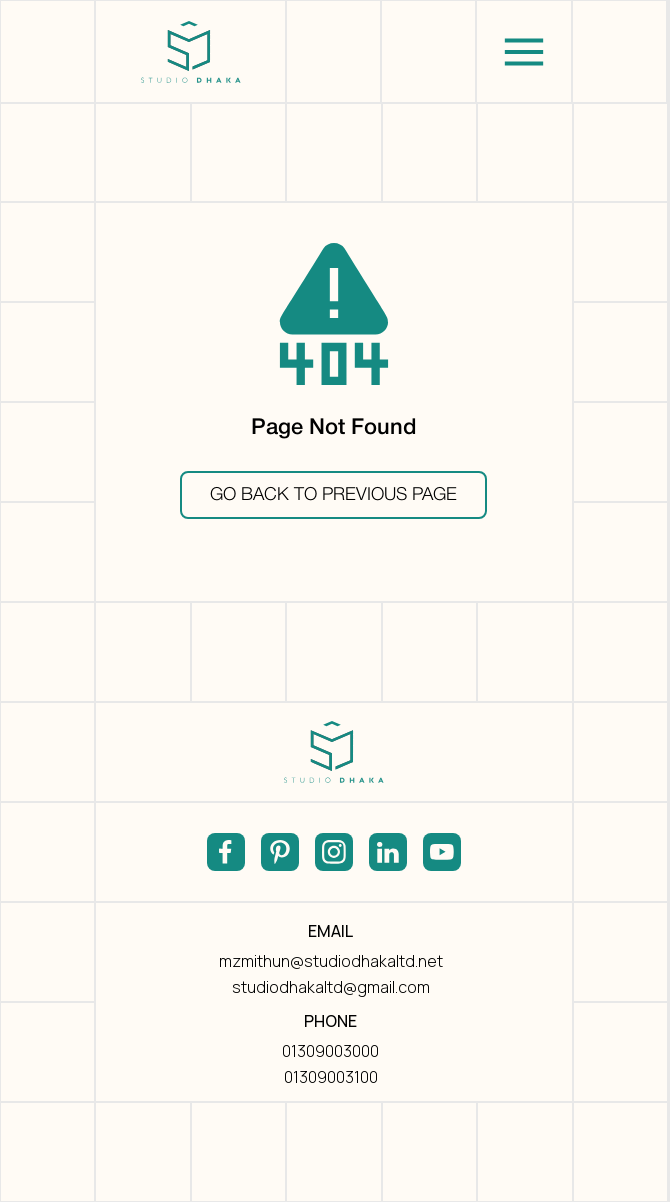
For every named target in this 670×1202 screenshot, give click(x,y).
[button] (523, 52)
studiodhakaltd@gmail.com (331, 987)
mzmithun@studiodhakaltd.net (331, 961)
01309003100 (331, 1077)
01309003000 (330, 1051)
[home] (190, 52)
